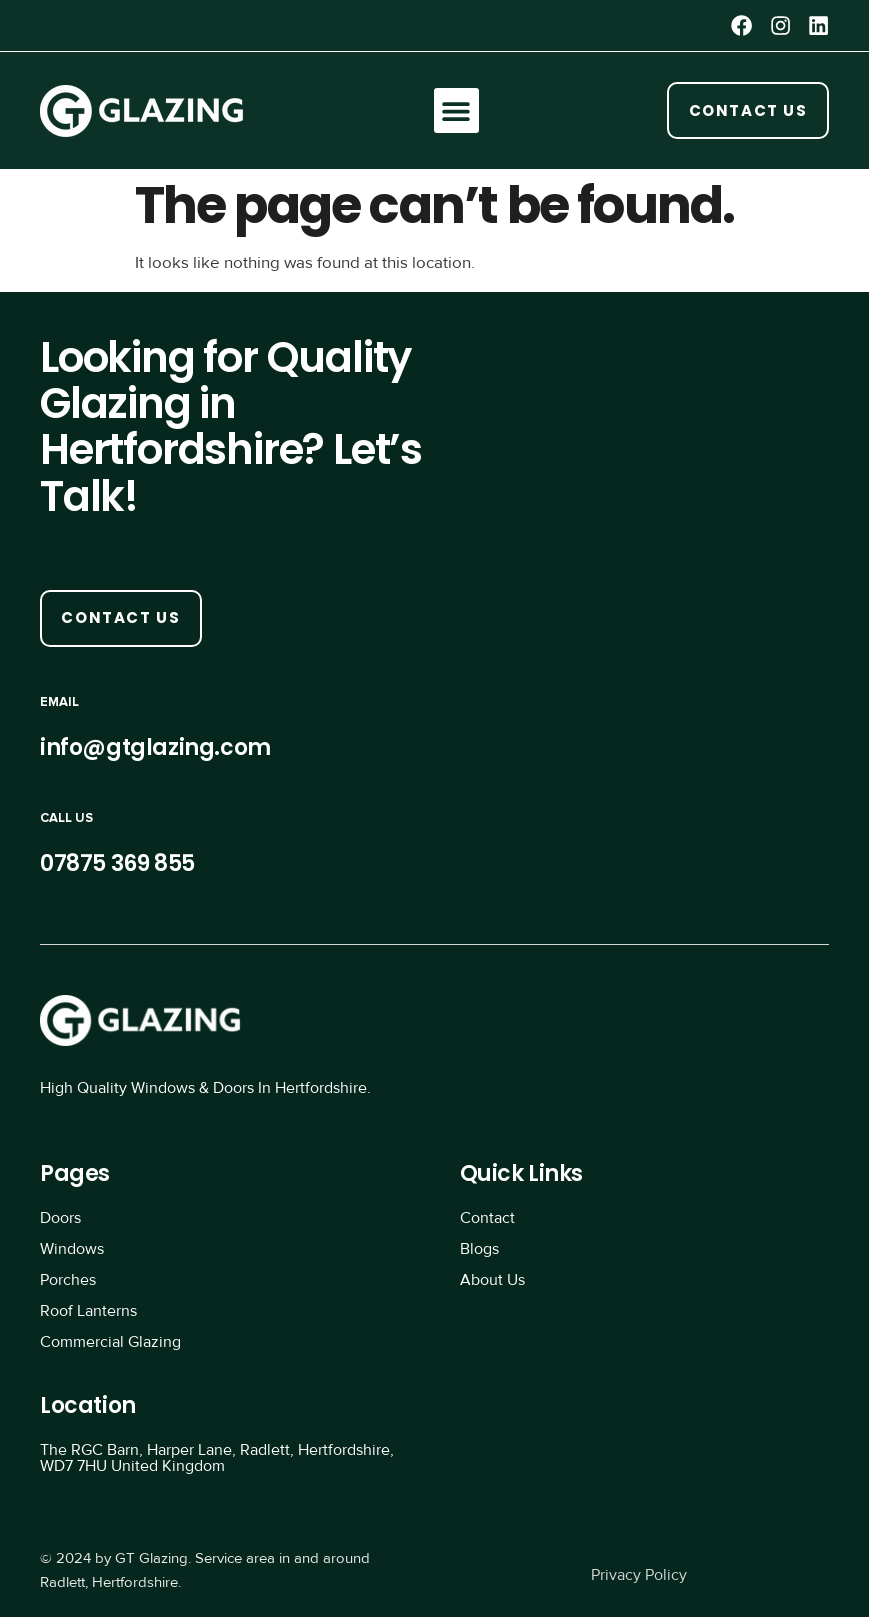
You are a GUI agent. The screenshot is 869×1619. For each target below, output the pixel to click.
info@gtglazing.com (155, 749)
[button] (455, 111)
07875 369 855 (117, 865)
